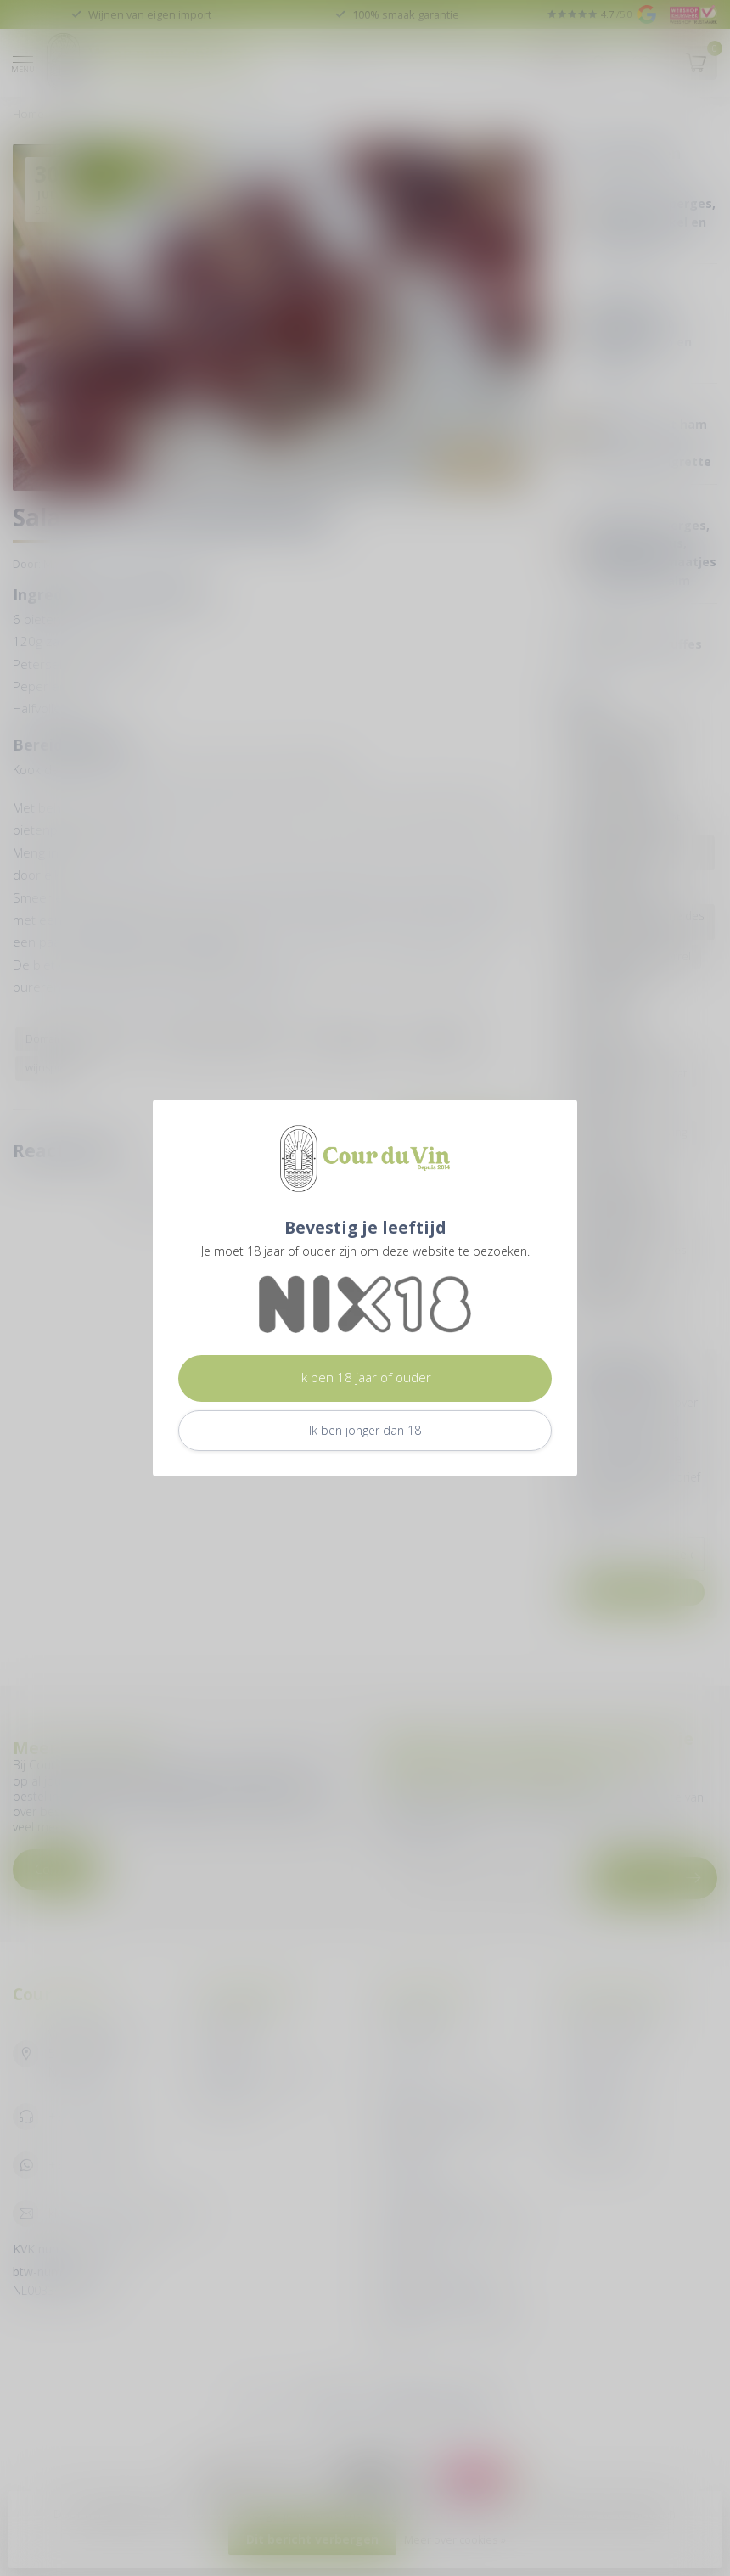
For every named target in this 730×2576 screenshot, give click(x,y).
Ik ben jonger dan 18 (365, 1430)
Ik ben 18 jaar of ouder (365, 1377)
